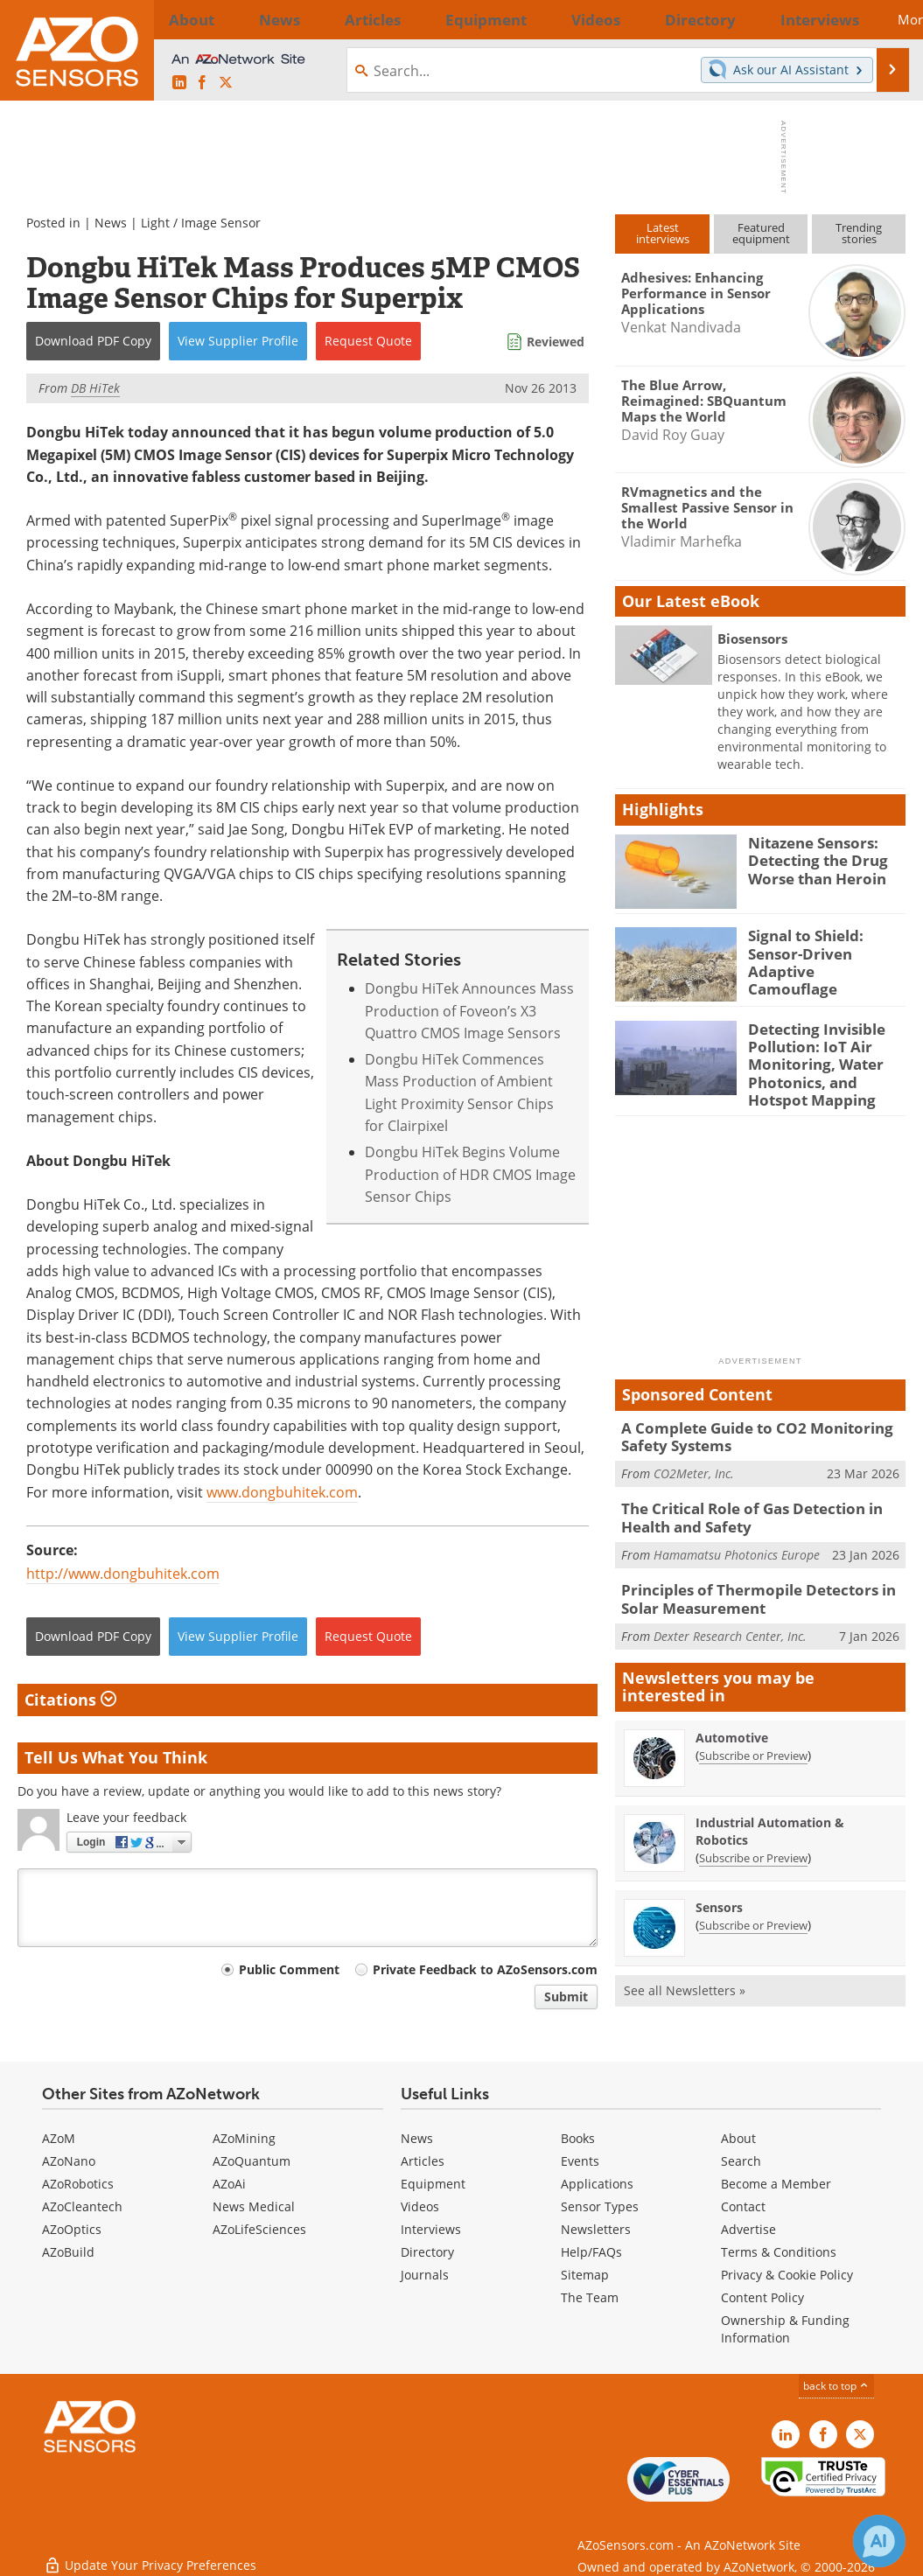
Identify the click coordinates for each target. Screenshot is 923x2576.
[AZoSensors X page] (226, 83)
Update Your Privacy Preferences (150, 2553)
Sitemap (585, 2274)
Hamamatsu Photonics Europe (737, 1535)
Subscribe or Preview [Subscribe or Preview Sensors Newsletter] (753, 1901)
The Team (590, 2297)
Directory (427, 2252)
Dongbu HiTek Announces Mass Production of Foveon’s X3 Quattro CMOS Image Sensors (469, 1011)
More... (878, 19)
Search (741, 2161)
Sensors (719, 1883)
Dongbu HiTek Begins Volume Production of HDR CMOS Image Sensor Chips (470, 1174)
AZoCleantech (82, 2206)
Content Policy (762, 2297)
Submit (566, 1996)
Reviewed (555, 341)
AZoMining (244, 2138)
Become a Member (776, 2183)
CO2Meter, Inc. (694, 1458)
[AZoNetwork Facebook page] (202, 83)
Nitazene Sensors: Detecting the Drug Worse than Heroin (811, 858)
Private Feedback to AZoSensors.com (485, 1969)
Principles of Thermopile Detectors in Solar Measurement (763, 1578)
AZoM (58, 2138)
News (110, 222)
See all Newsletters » (684, 1966)
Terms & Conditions (778, 2252)
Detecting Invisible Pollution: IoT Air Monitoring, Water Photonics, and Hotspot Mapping (824, 1060)
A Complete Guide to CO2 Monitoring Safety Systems (743, 1425)
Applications (597, 2183)
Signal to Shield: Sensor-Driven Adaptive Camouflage (826, 950)
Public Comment (289, 1969)
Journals (425, 2274)
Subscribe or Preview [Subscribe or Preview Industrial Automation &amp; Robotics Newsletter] (753, 1834)
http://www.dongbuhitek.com (123, 1573)
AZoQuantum (251, 2161)
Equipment (433, 2183)
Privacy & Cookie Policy (787, 2274)
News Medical (254, 2206)
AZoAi (229, 2183)
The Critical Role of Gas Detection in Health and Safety (740, 1501)
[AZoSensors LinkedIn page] (179, 83)
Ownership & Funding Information (785, 2329)
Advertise (748, 2229)
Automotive (732, 1714)
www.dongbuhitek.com (282, 1492)
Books (578, 2138)
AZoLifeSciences (259, 2229)
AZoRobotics (78, 2183)
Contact (743, 2206)
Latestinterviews (662, 233)
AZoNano (68, 2161)
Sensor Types (600, 2206)
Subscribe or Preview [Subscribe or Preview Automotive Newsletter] (753, 1732)
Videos (420, 2206)
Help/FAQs (591, 2252)
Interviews (431, 2229)
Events (580, 2161)
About (738, 2138)
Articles (422, 2161)
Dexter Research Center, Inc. (730, 1612)
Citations (70, 1699)
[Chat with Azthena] (879, 2541)
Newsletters (596, 2229)
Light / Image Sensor (201, 222)
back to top (836, 2385)
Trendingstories (859, 233)
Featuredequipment (761, 233)
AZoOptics (71, 2229)
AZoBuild (68, 2252)
